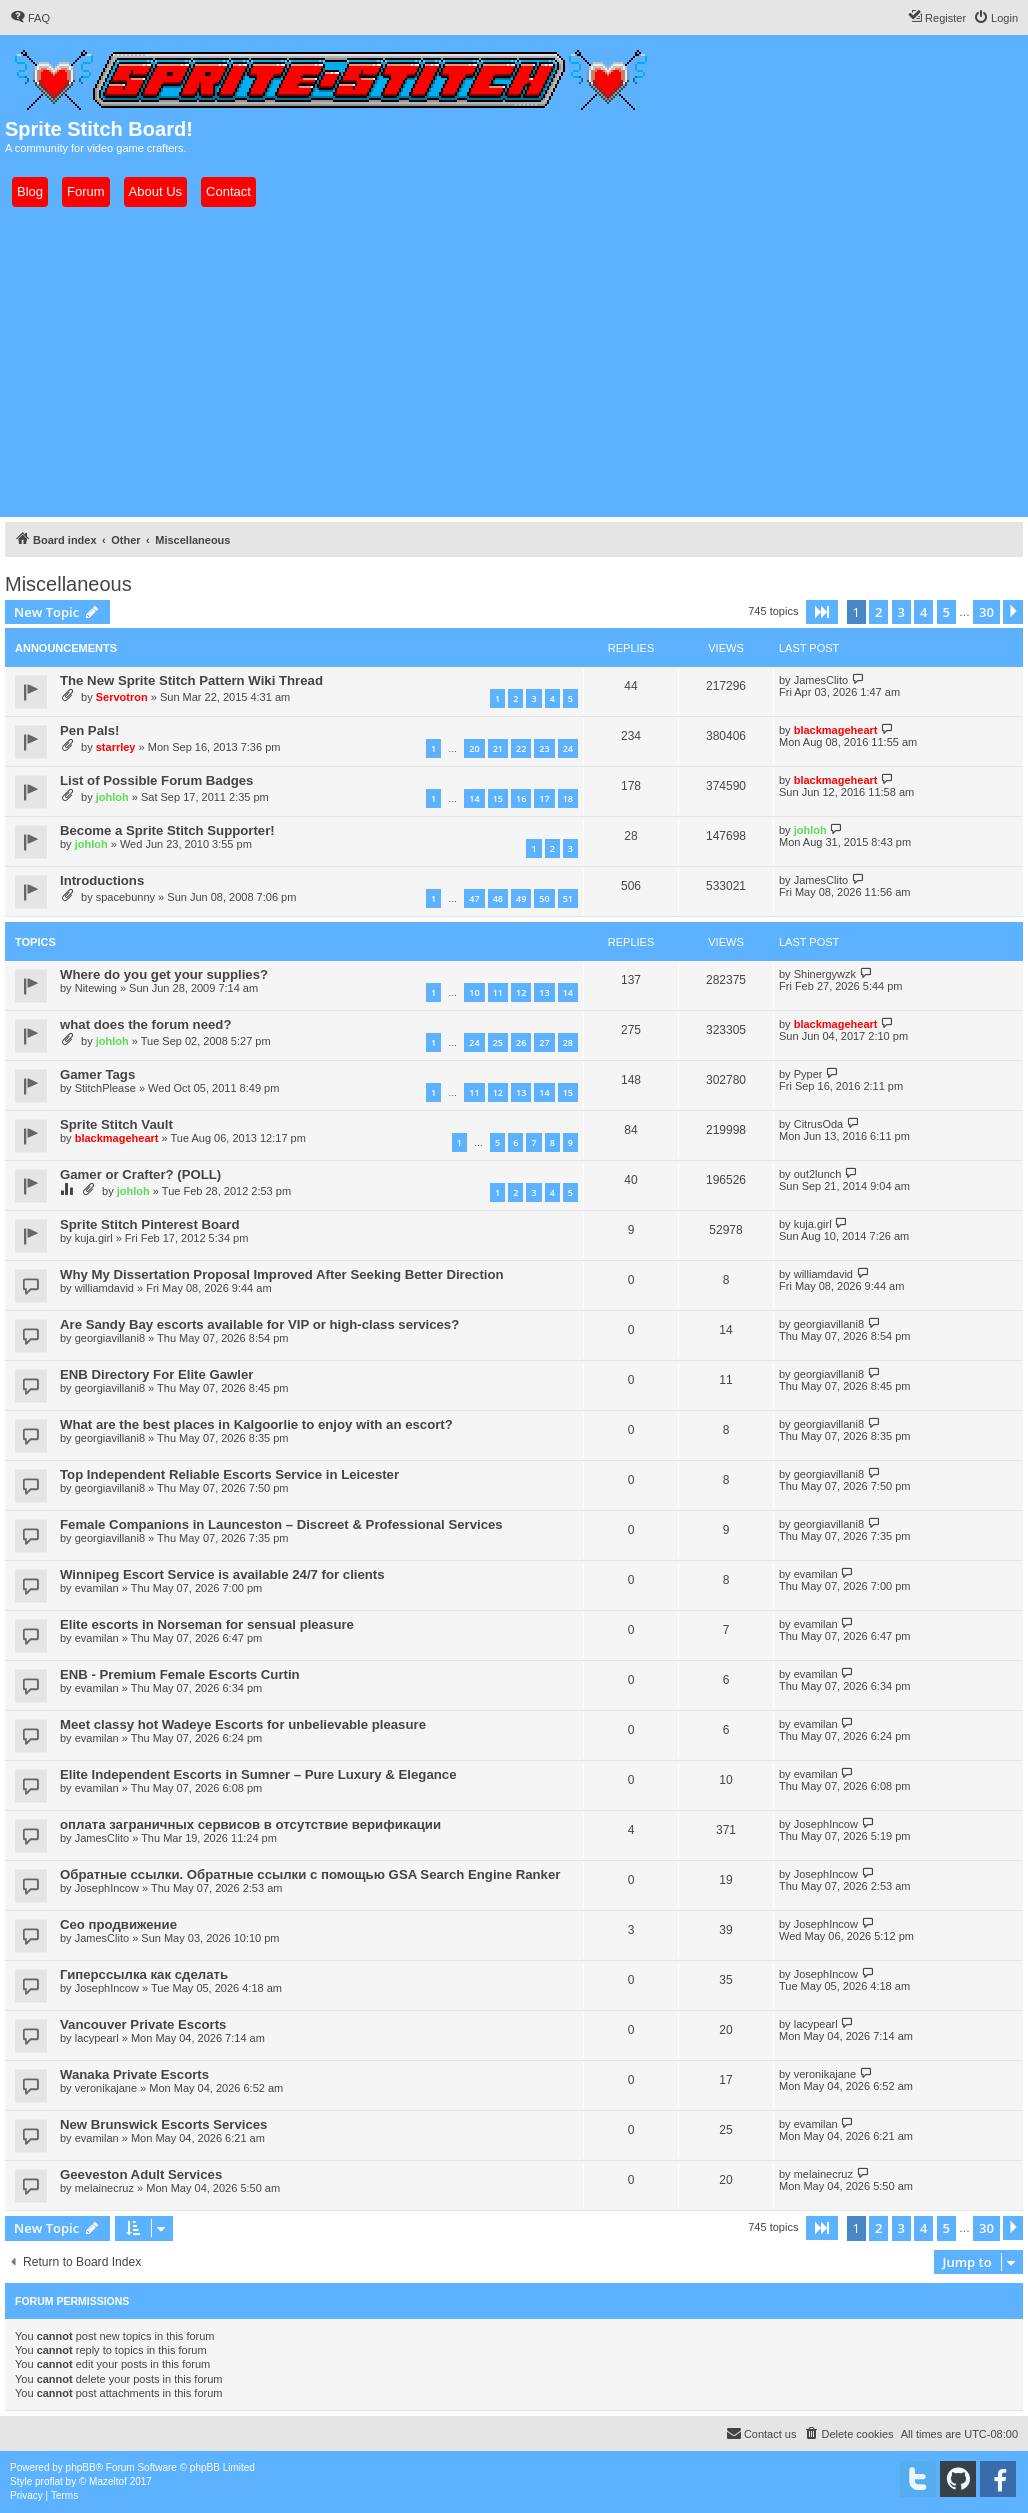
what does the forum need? (145, 1024)
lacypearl (97, 2038)
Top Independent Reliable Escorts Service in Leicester (229, 1474)
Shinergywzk (825, 974)
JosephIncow (826, 1824)
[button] (822, 612)
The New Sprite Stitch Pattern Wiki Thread (191, 680)
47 (474, 898)
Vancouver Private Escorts (143, 2024)
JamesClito (821, 680)
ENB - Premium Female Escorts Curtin (180, 1674)
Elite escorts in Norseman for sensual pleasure (207, 1624)
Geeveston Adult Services (141, 2174)
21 (498, 748)
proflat (49, 2481)
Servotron (122, 697)
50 (544, 898)
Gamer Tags (97, 1074)
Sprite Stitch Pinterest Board (150, 1224)
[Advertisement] (514, 362)
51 (568, 898)
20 (474, 748)
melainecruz (104, 2188)
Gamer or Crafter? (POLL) (140, 1174)
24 (568, 748)
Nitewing (96, 988)
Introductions (102, 880)
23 (544, 748)
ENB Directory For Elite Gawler (156, 1374)
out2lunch (818, 1174)
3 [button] (901, 612)
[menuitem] (30, 18)
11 (498, 992)
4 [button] (923, 612)
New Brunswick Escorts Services (163, 2124)
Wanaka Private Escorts (134, 2074)
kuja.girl (94, 1238)
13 (544, 992)
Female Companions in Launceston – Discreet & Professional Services (281, 1524)
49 (521, 898)
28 (568, 1042)
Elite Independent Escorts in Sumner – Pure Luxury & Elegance (258, 1774)
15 (498, 798)
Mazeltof (108, 2481)
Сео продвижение (118, 1924)
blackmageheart (836, 730)
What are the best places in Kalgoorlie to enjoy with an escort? (256, 1424)
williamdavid (104, 1288)
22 (521, 748)
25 (498, 1042)
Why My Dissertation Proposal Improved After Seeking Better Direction (282, 1274)
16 (521, 798)
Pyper (808, 1074)
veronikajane (106, 2088)
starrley (116, 747)
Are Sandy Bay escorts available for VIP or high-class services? (259, 1324)
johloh (112, 797)
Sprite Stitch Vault (116, 1124)
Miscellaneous (68, 584)
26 (521, 1042)
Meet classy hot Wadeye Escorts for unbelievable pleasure (243, 1724)
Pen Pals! (89, 730)
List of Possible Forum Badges (156, 780)
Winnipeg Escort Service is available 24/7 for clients (222, 1574)
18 (568, 798)
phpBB (81, 2467)
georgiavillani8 (110, 1338)
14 (474, 798)
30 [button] (986, 612)
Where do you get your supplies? (164, 974)
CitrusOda (819, 1124)
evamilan (97, 1588)
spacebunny (125, 897)
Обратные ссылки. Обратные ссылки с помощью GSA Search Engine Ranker (310, 1874)
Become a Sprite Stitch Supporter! (167, 830)
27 (544, 1042)
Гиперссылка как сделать (144, 1974)
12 (521, 992)
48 (498, 898)
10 (474, 992)
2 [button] (878, 612)
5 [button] (946, 612)
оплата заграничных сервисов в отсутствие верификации (250, 1824)
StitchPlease (105, 1088)
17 (544, 798)
